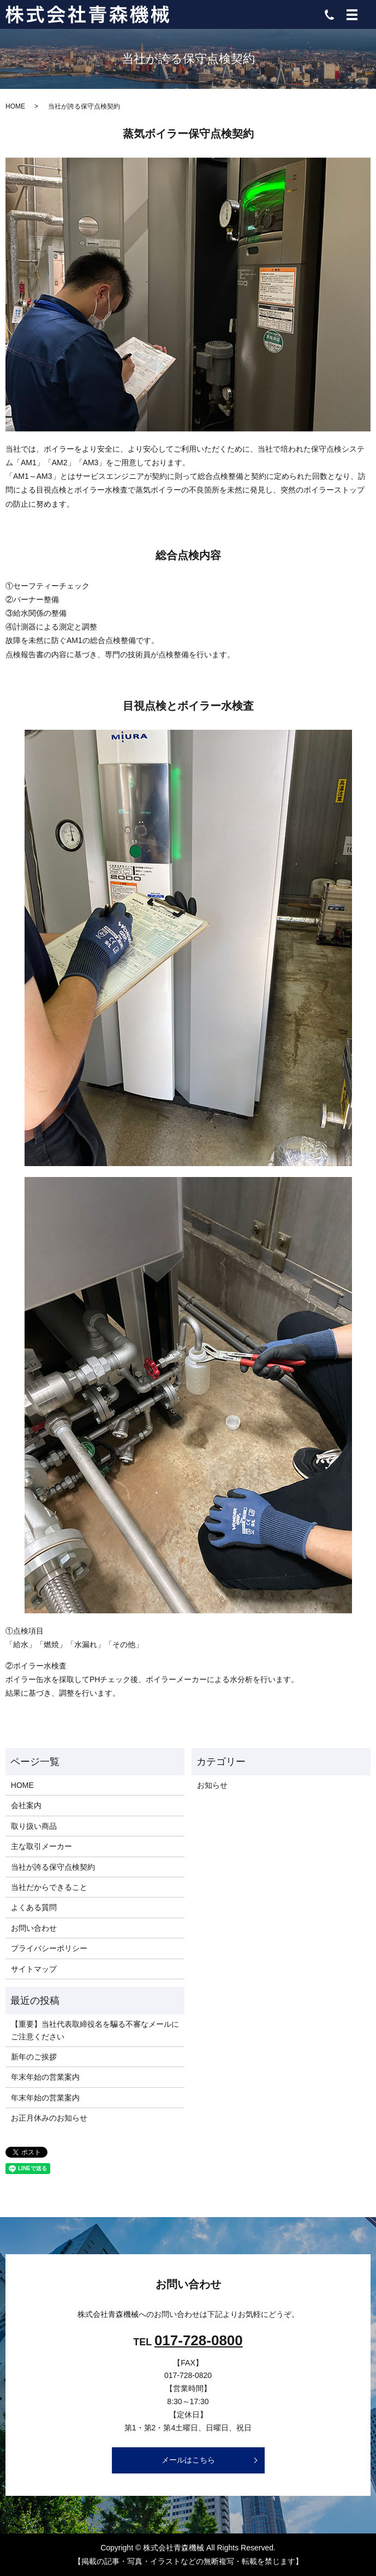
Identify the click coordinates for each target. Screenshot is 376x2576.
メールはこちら (188, 2459)
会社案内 (26, 1805)
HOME (15, 106)
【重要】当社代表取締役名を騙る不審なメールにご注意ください (95, 2030)
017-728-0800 (198, 2340)
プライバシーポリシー (49, 1948)
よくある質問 (34, 1907)
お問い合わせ (34, 1928)
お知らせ (212, 1785)
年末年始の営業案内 (45, 2077)
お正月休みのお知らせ (49, 2117)
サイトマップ (34, 1969)
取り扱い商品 (34, 1826)
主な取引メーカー (41, 1846)
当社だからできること (49, 1887)
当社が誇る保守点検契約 (53, 1867)
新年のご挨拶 (34, 2056)
